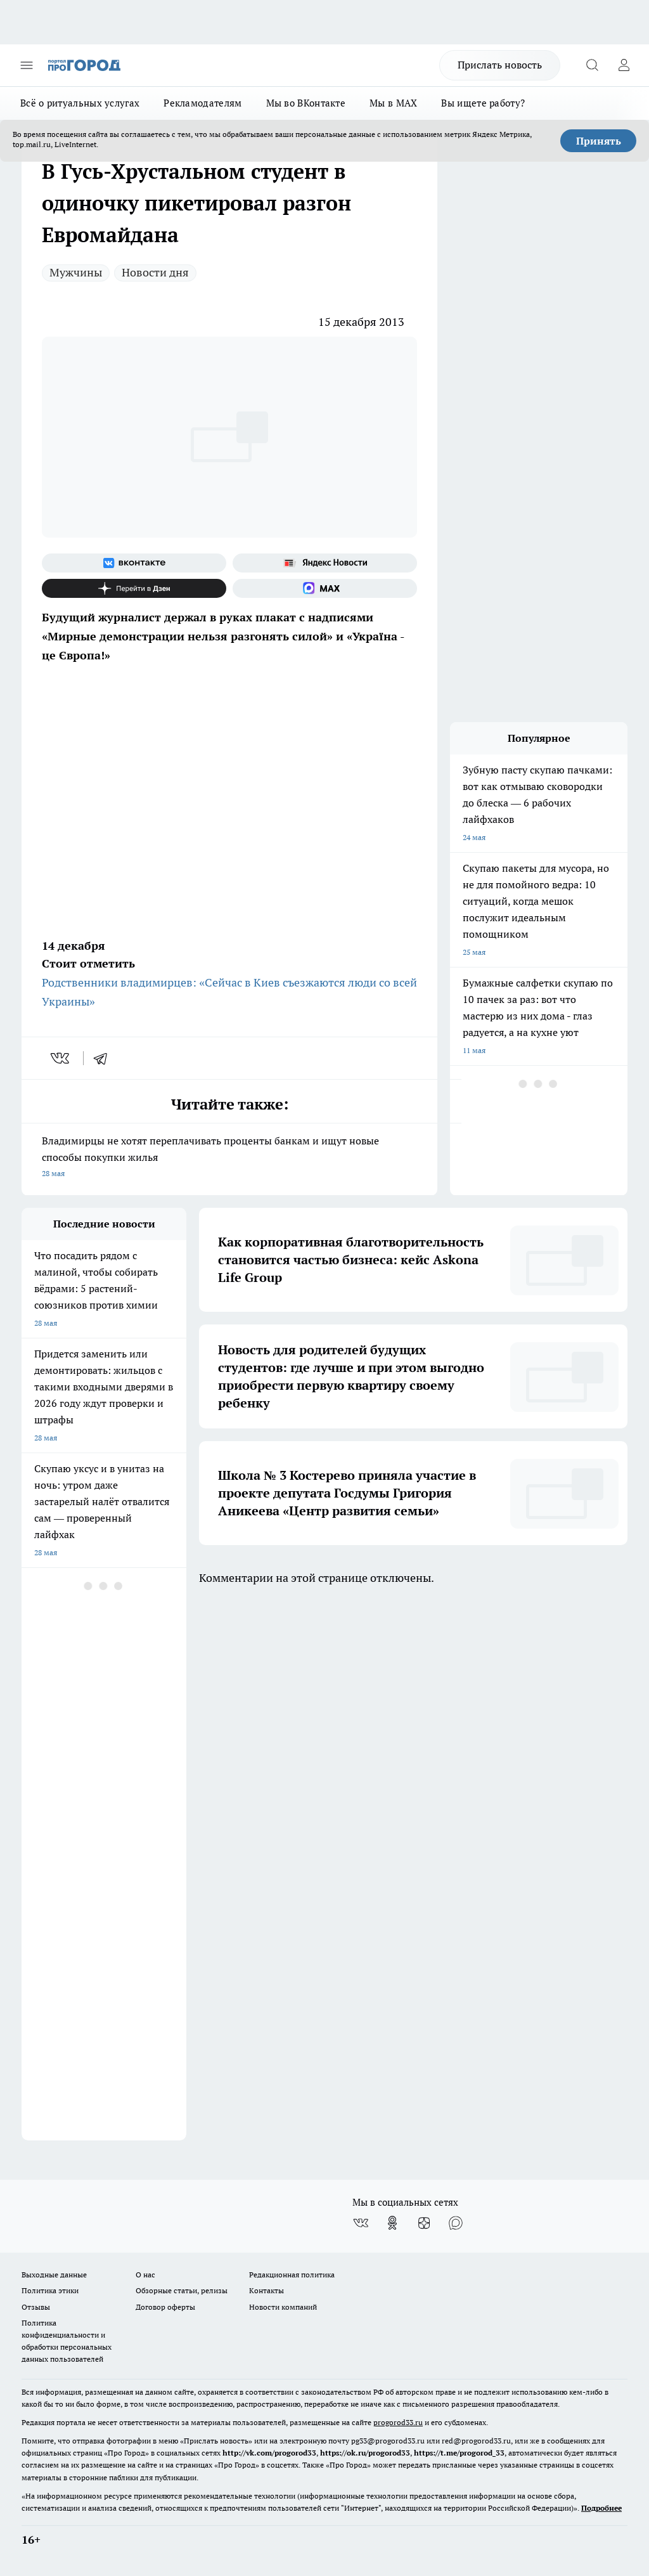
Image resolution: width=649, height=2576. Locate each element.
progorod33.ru (398, 2422)
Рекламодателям (202, 103)
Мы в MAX (393, 103)
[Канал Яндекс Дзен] (134, 588)
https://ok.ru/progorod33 (365, 2452)
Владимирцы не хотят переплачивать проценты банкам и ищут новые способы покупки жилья (229, 1158)
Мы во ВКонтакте (306, 103)
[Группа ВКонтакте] (134, 563)
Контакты (266, 2290)
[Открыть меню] (26, 65)
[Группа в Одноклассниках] (392, 2223)
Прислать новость (500, 64)
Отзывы (36, 2307)
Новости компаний (283, 2307)
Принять (598, 140)
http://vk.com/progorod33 (269, 2452)
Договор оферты (165, 2307)
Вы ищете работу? (483, 103)
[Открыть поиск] (592, 65)
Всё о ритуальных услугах (79, 103)
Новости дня (155, 272)
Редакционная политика (292, 2274)
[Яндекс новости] (325, 563)
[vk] (61, 1058)
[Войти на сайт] (623, 65)
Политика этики (50, 2290)
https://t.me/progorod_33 (459, 2452)
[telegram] (104, 1058)
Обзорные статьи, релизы (182, 2290)
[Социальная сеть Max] (325, 588)
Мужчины (75, 272)
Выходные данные (54, 2274)
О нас (145, 2274)
